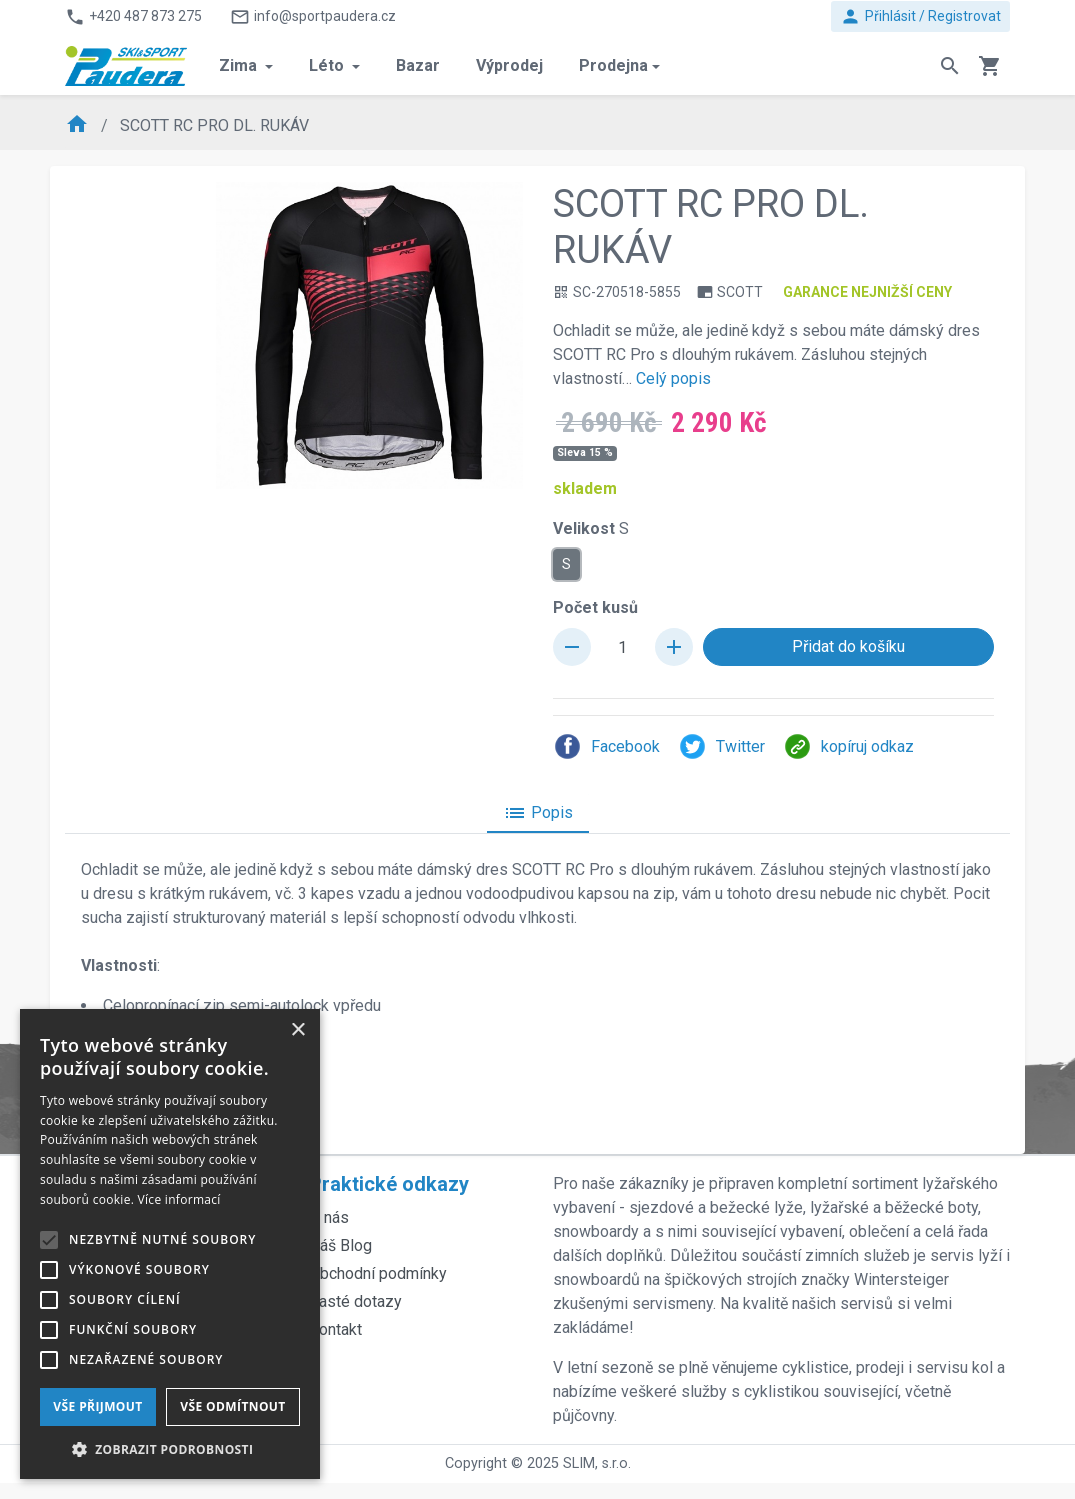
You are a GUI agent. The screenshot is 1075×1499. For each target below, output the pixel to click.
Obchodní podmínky (378, 1273)
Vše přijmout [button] (97, 1406)
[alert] (170, 1244)
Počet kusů (595, 607)
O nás (329, 1217)
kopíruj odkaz (848, 746)
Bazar (418, 65)
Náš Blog (340, 1245)
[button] (170, 1449)
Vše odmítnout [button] (232, 1406)
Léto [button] (328, 65)
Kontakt (335, 1329)
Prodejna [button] (613, 65)
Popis (538, 813)
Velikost (591, 528)
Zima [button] (240, 65)
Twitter (721, 746)
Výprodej (509, 65)
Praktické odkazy (389, 1184)
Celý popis (673, 378)
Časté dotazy (355, 1301)
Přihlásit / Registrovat (920, 16)
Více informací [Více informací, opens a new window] (179, 1199)
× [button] (297, 1030)
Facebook (606, 746)
